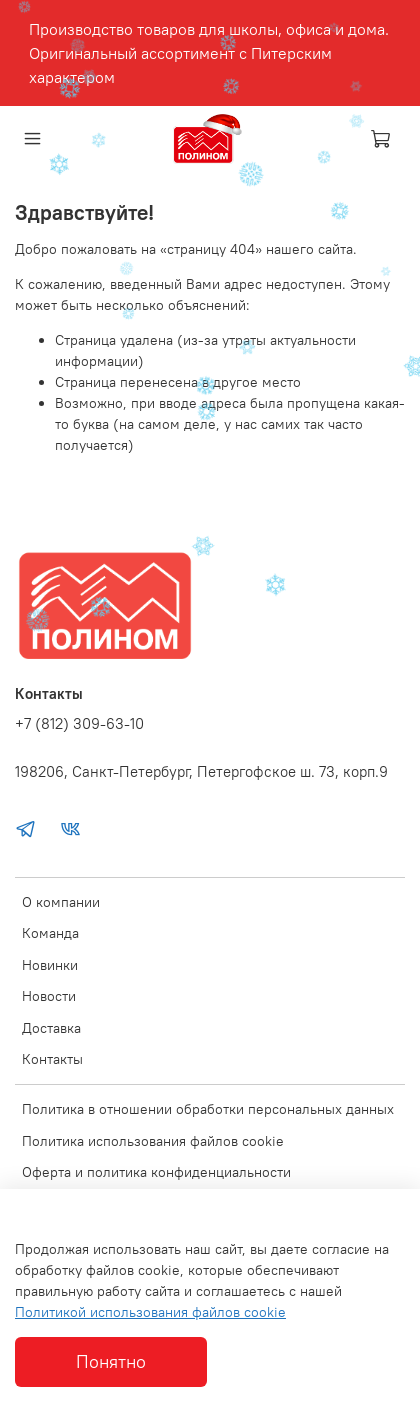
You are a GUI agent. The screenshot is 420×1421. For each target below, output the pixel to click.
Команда (50, 933)
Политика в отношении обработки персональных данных (208, 1109)
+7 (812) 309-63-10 (79, 723)
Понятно (111, 1362)
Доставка (51, 1028)
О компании (61, 902)
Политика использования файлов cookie (153, 1141)
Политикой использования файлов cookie (150, 1312)
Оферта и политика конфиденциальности (156, 1172)
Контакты (52, 1059)
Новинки (50, 965)
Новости (49, 996)
